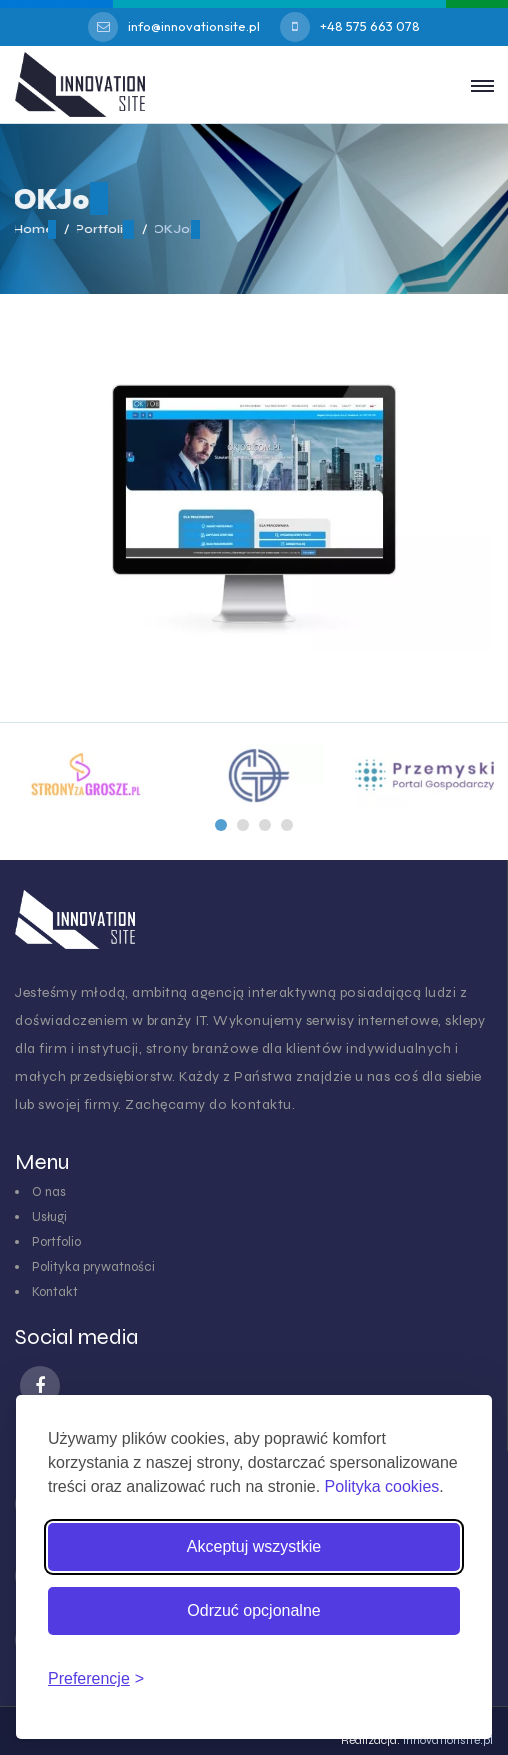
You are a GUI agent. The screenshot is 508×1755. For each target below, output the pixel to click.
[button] (221, 825)
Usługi (49, 1217)
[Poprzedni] (221, 825)
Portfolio (56, 1242)
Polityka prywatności (93, 1267)
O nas (49, 1192)
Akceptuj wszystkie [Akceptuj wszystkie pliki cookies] (254, 1546)
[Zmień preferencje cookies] (96, 1679)
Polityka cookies (382, 1486)
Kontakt (55, 1292)
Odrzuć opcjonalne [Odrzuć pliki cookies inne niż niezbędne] (253, 1610)
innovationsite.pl (448, 1740)
